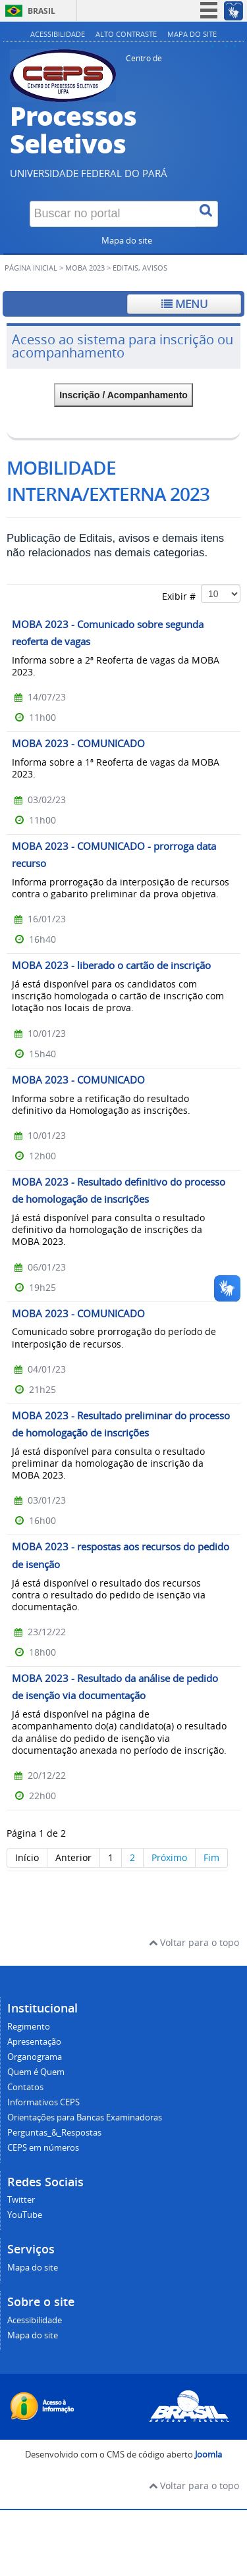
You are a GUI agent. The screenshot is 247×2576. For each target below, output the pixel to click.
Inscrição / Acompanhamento (123, 395)
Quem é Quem (36, 2072)
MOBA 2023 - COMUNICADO (78, 743)
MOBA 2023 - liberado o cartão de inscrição (111, 965)
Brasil (41, 10)
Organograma (34, 2057)
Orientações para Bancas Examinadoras (84, 2117)
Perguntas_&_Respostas (54, 2132)
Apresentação (34, 2041)
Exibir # (201, 594)
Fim (211, 1857)
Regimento (28, 2026)
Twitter (21, 2199)
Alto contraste (126, 34)
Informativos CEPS (43, 2102)
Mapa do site (192, 34)
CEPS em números (43, 2147)
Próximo (169, 1857)
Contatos (25, 2087)
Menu (184, 303)
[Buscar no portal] (113, 214)
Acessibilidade (57, 34)
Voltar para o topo (194, 1942)
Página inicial (31, 268)
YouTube (24, 2215)
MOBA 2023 (85, 268)
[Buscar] (207, 214)
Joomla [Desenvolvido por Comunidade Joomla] (208, 2454)
